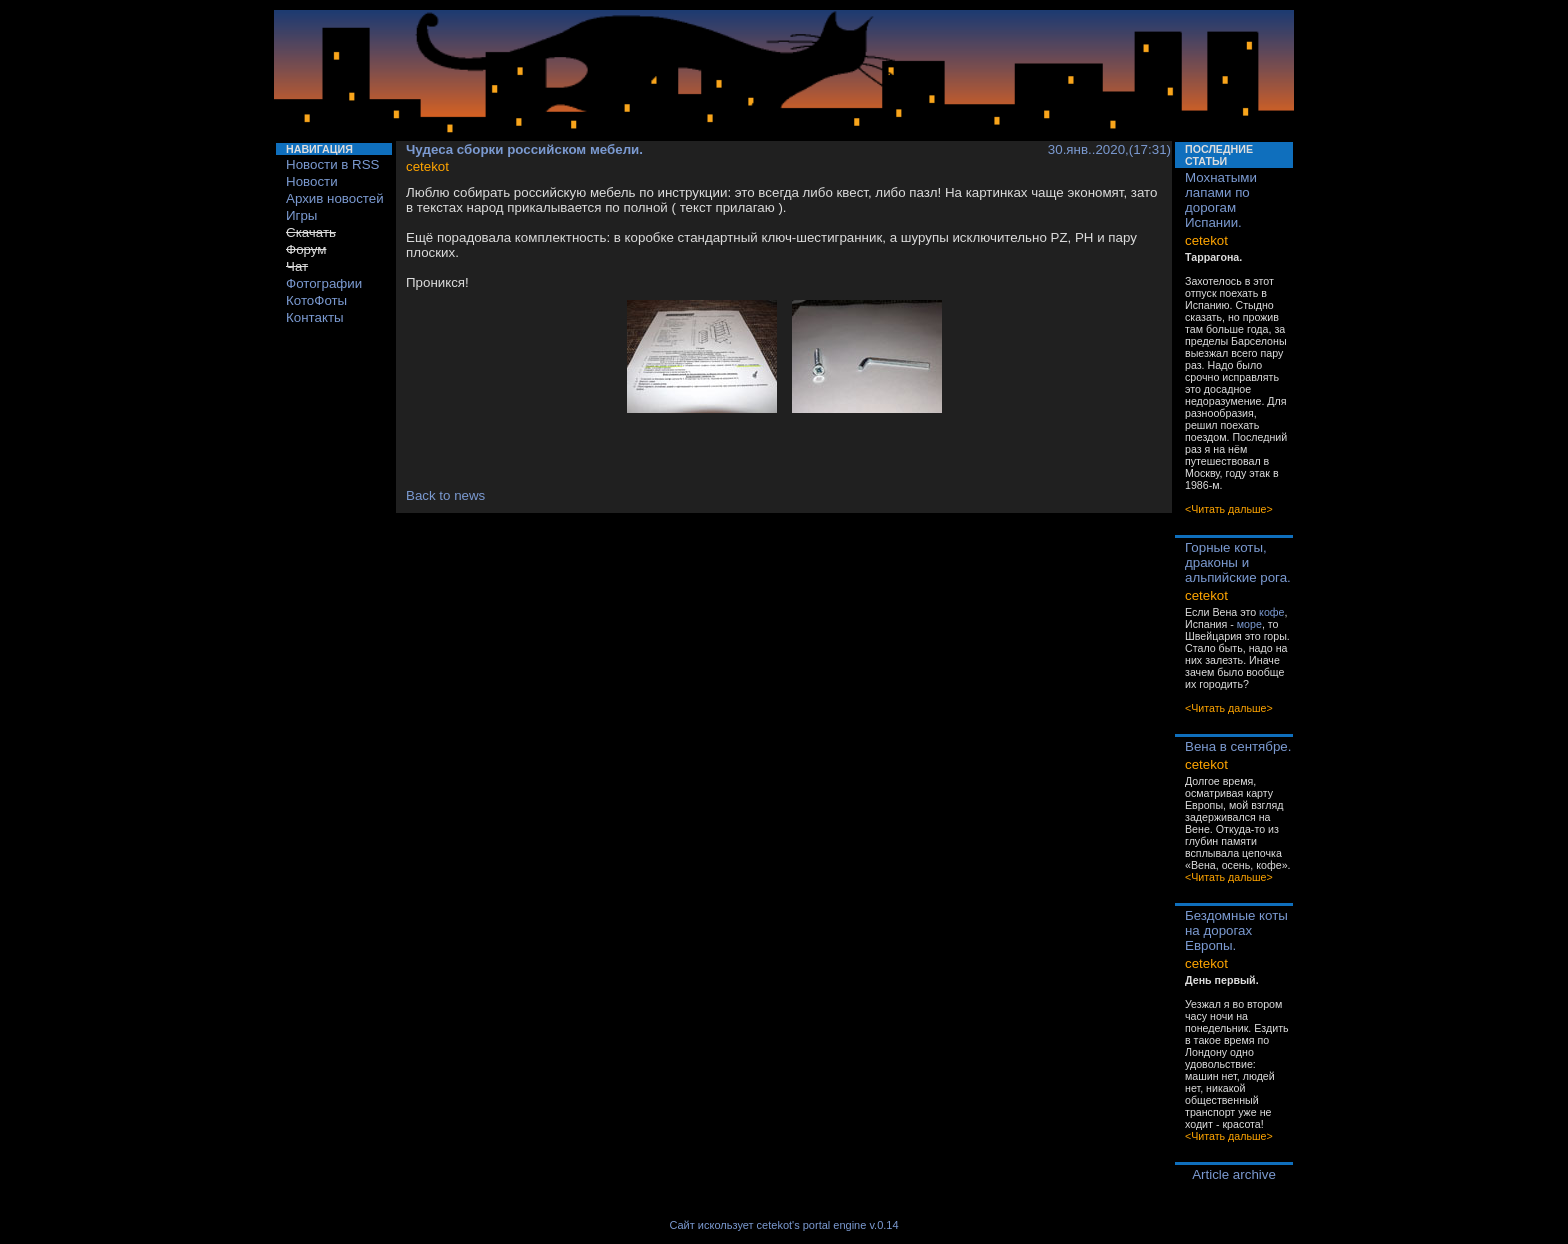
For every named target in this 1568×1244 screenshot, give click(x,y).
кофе (1271, 612)
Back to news (445, 495)
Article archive (1234, 1174)
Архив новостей (335, 198)
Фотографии (324, 283)
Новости (312, 181)
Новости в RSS (333, 164)
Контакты (315, 317)
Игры (301, 215)
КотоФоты (316, 300)
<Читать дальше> (1229, 509)
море (1249, 624)
